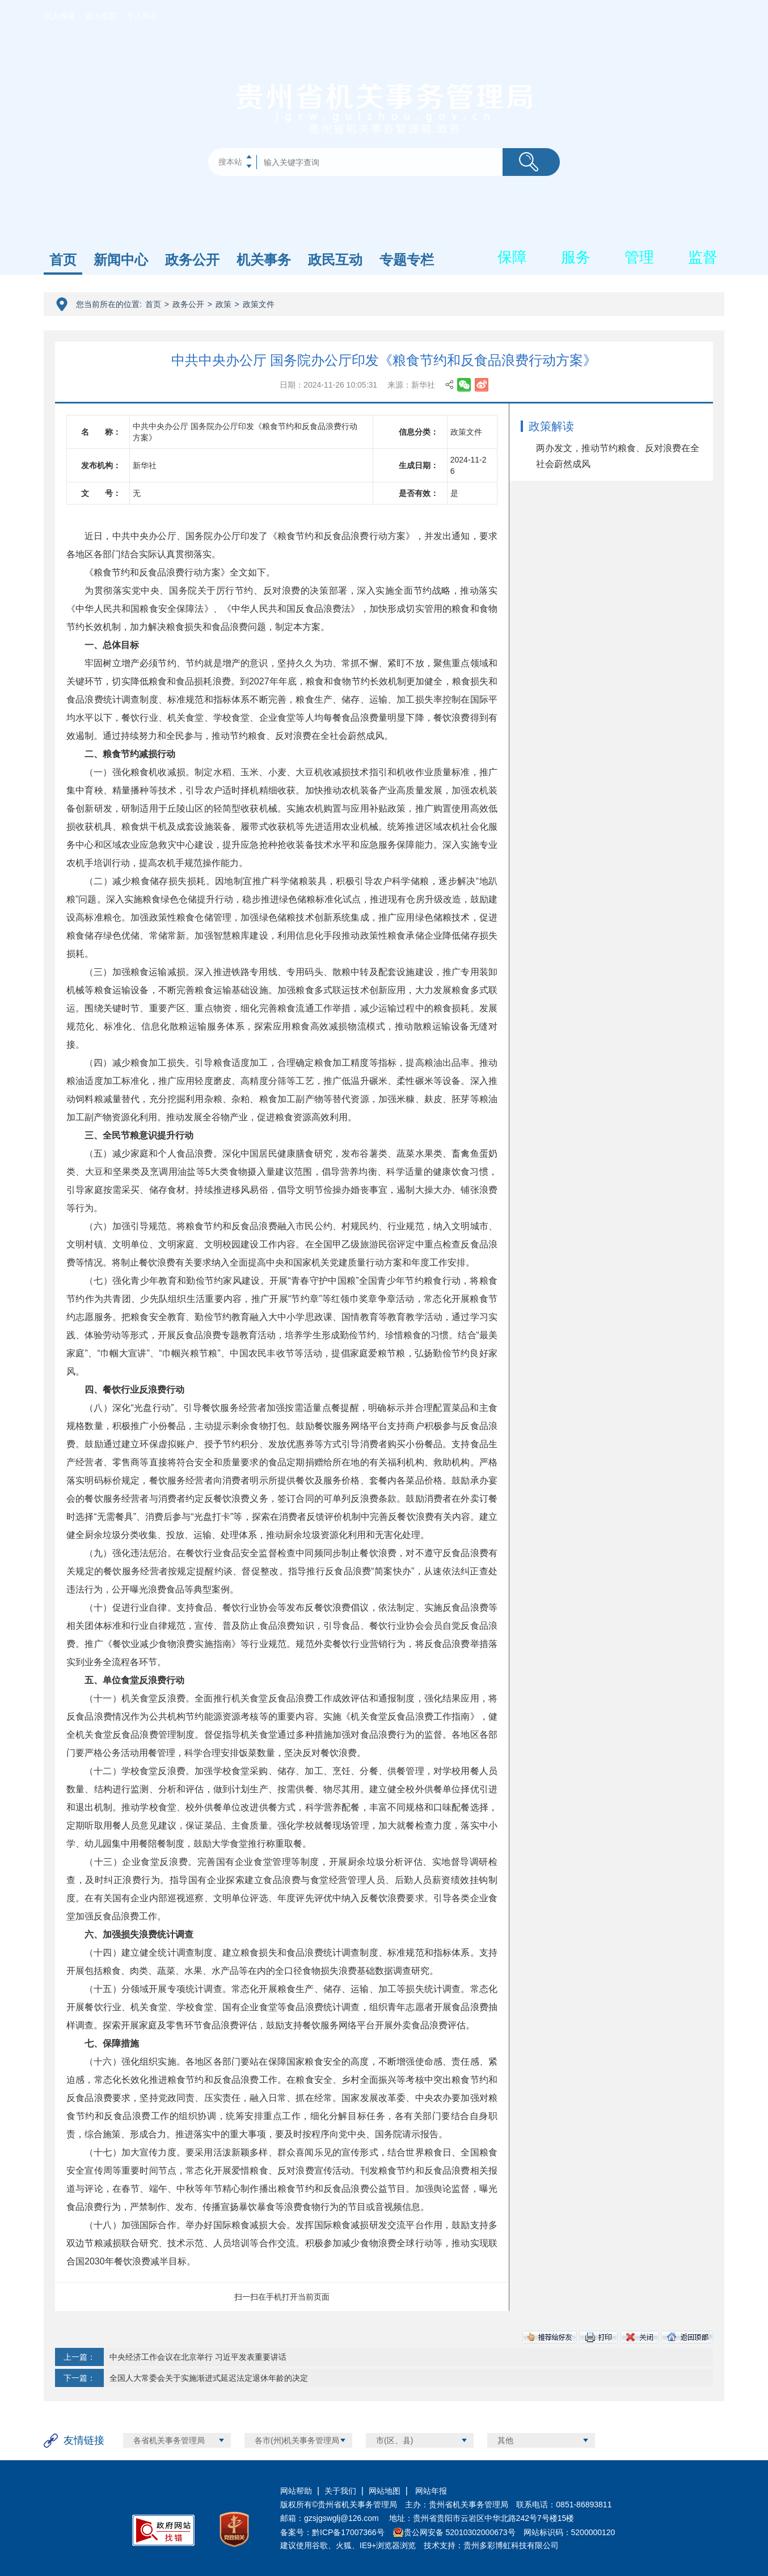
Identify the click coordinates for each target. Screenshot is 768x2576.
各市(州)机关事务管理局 (297, 2440)
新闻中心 (121, 259)
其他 (505, 2440)
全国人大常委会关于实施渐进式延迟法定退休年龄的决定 (208, 2377)
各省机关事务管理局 (169, 2440)
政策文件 (259, 304)
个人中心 (142, 15)
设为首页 (101, 15)
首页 (63, 259)
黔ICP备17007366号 (348, 2532)
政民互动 (335, 259)
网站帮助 (296, 2490)
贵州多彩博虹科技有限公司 (511, 2545)
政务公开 (192, 259)
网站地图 (384, 2490)
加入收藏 (59, 15)
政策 (223, 304)
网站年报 (430, 2490)
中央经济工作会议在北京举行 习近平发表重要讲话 (197, 2356)
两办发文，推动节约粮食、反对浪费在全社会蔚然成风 (617, 456)
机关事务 (264, 259)
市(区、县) (394, 2440)
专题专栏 (406, 259)
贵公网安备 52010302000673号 (460, 2532)
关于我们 (340, 2490)
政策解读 (551, 426)
